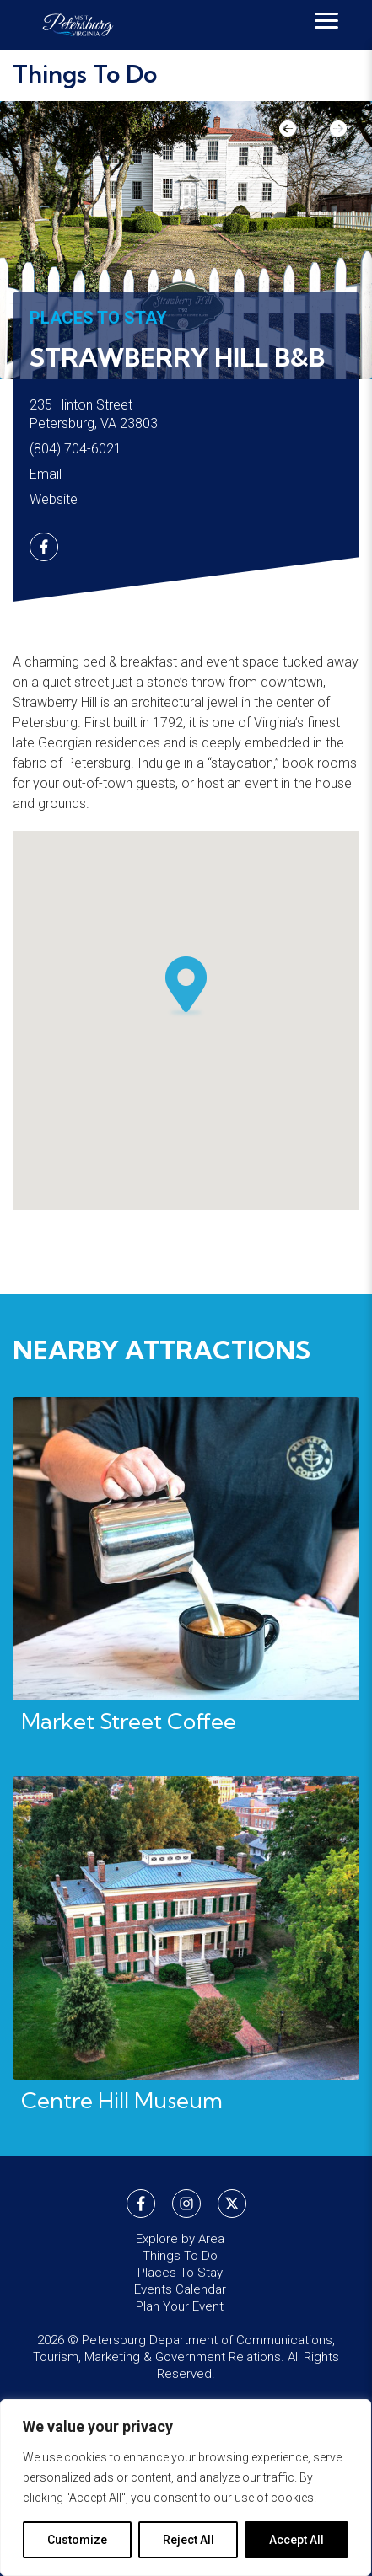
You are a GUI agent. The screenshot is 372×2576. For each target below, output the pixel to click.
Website (54, 499)
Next (330, 135)
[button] (186, 986)
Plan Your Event (180, 2306)
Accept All (296, 2540)
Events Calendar (180, 2289)
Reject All (188, 2540)
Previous (296, 135)
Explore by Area (180, 2239)
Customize (77, 2540)
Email (46, 474)
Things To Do (85, 73)
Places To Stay (98, 318)
